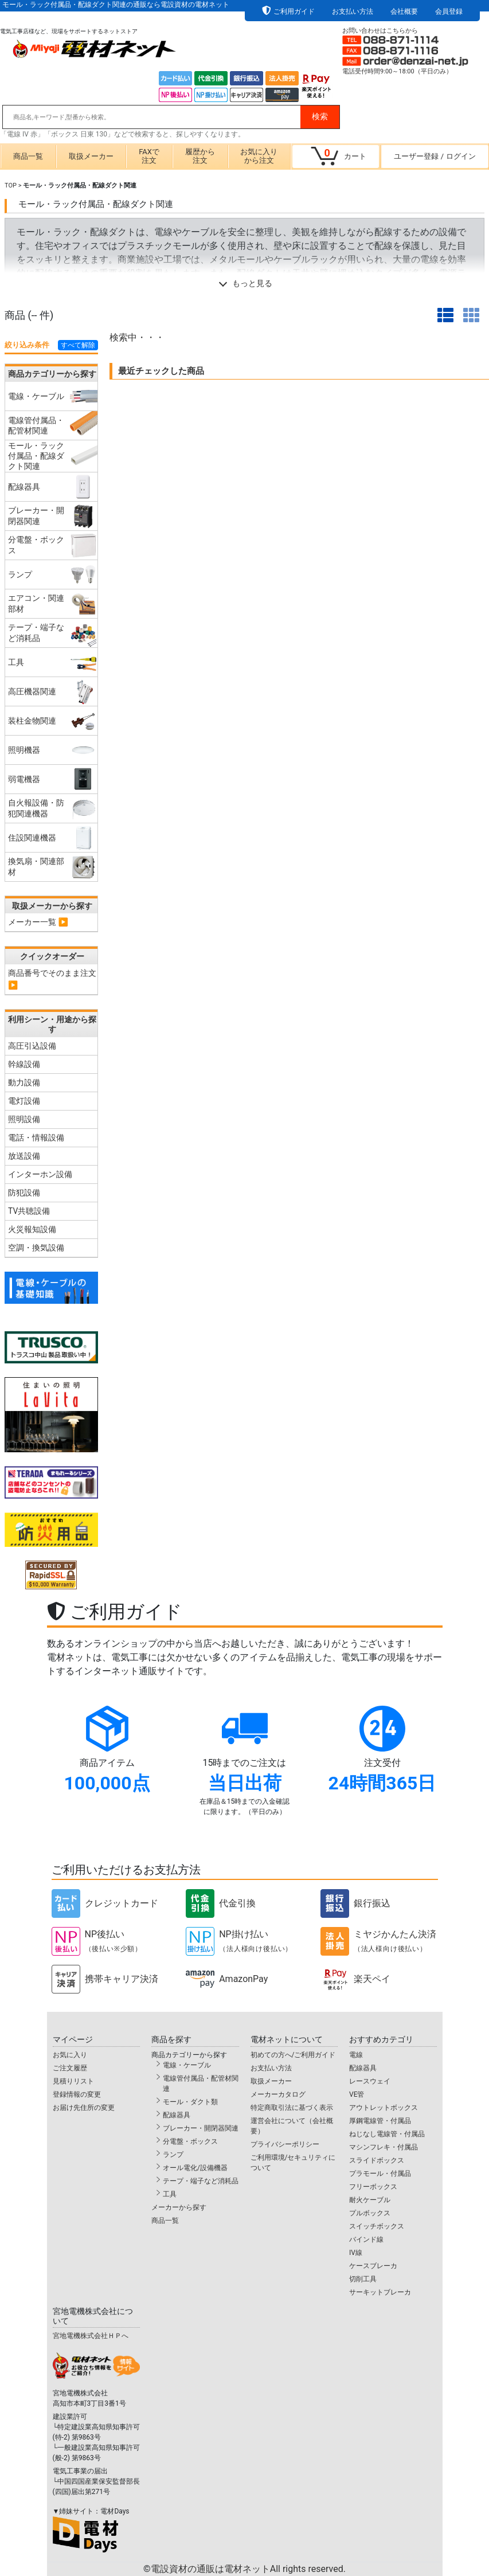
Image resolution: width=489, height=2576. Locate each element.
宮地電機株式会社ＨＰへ (90, 2336)
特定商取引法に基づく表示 (292, 2108)
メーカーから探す (178, 2207)
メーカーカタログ (278, 2094)
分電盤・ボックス (190, 2141)
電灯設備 (24, 1100)
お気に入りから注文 (258, 155)
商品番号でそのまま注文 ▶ (52, 979)
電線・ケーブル (187, 2065)
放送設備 (24, 1155)
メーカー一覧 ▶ (38, 922)
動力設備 (24, 1082)
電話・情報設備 (36, 1137)
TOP (11, 185)
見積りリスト (73, 2081)
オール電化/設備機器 (195, 2168)
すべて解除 (78, 345)
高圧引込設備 (32, 1045)
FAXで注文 (149, 155)
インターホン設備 (40, 1174)
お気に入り (70, 2055)
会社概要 (404, 11)
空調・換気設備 (36, 1247)
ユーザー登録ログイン (435, 156)
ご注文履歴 (70, 2068)
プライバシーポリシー (285, 2144)
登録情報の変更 (77, 2094)
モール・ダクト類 (190, 2102)
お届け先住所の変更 (84, 2108)
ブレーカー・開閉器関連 (200, 2128)
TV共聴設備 (29, 1210)
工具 (170, 2194)
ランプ (173, 2155)
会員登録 (449, 11)
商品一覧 (28, 156)
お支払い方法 (352, 11)
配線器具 (176, 2115)
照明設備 (24, 1119)
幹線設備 (24, 1064)
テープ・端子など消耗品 (200, 2181)
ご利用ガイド (294, 11)
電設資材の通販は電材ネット (248, 2568)
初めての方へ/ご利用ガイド (293, 2055)
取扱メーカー (91, 156)
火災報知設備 (32, 1229)
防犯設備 (24, 1192)
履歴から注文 (200, 155)
